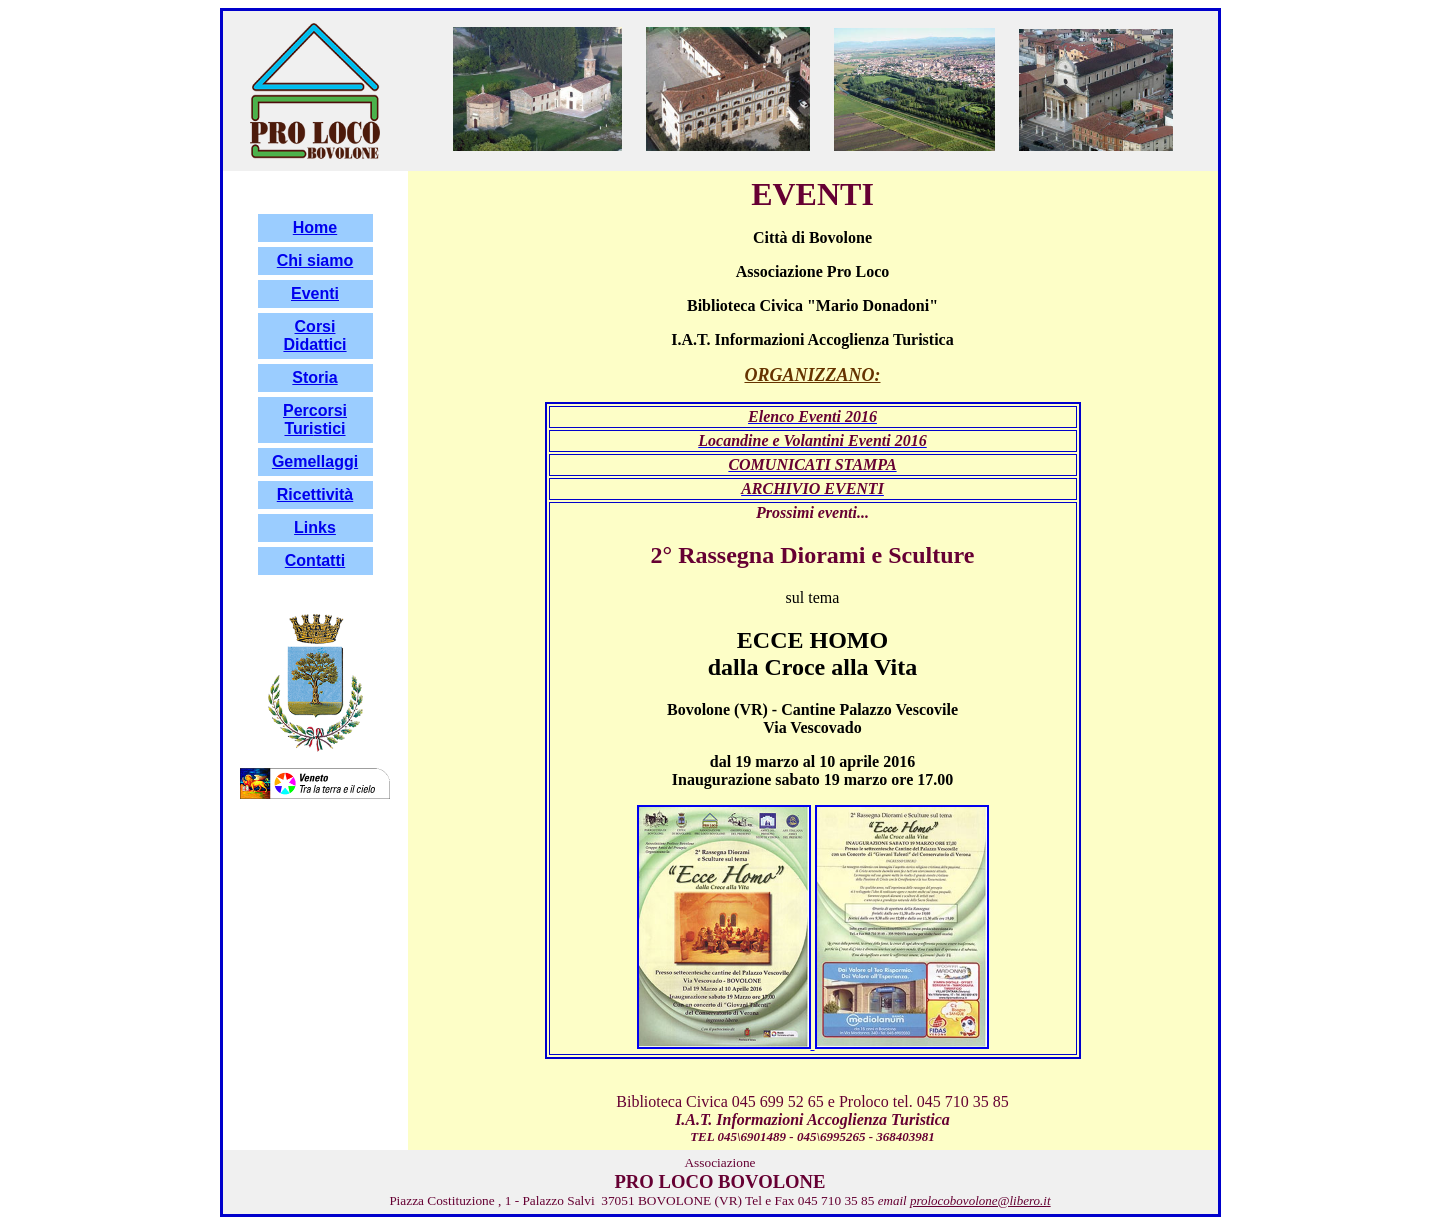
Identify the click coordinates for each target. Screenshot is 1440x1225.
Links (315, 527)
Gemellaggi (315, 461)
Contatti (315, 560)
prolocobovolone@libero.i (978, 1200)
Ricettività (315, 494)
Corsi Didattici (314, 335)
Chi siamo (315, 260)
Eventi (315, 293)
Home (315, 227)
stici (330, 428)
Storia (314, 377)
